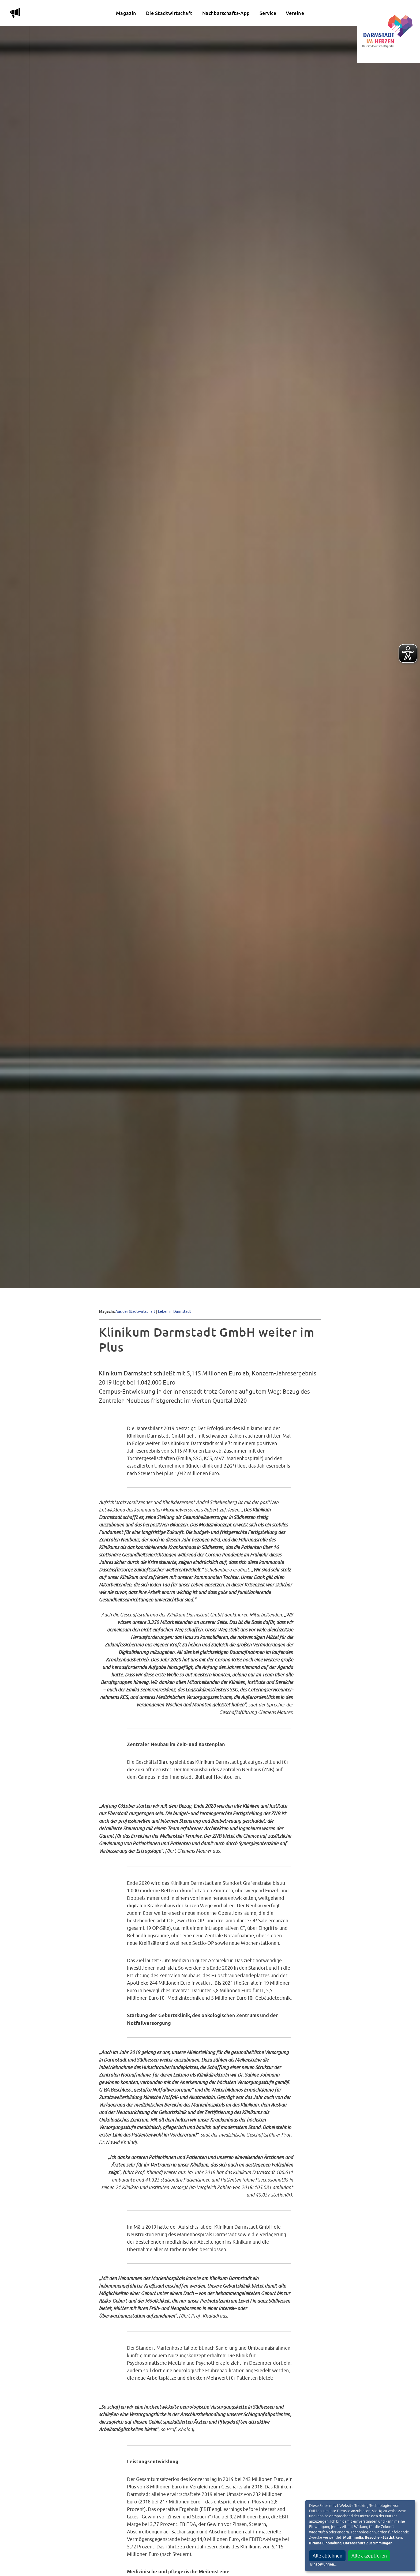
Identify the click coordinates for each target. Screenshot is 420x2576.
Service (268, 13)
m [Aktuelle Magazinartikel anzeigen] (15, 13)
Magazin (126, 13)
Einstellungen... (323, 2564)
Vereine (295, 13)
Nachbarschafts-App (226, 13)
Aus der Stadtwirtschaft (135, 1311)
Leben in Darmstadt (174, 1311)
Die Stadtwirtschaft (169, 13)
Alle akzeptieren (369, 2556)
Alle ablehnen (327, 2556)
